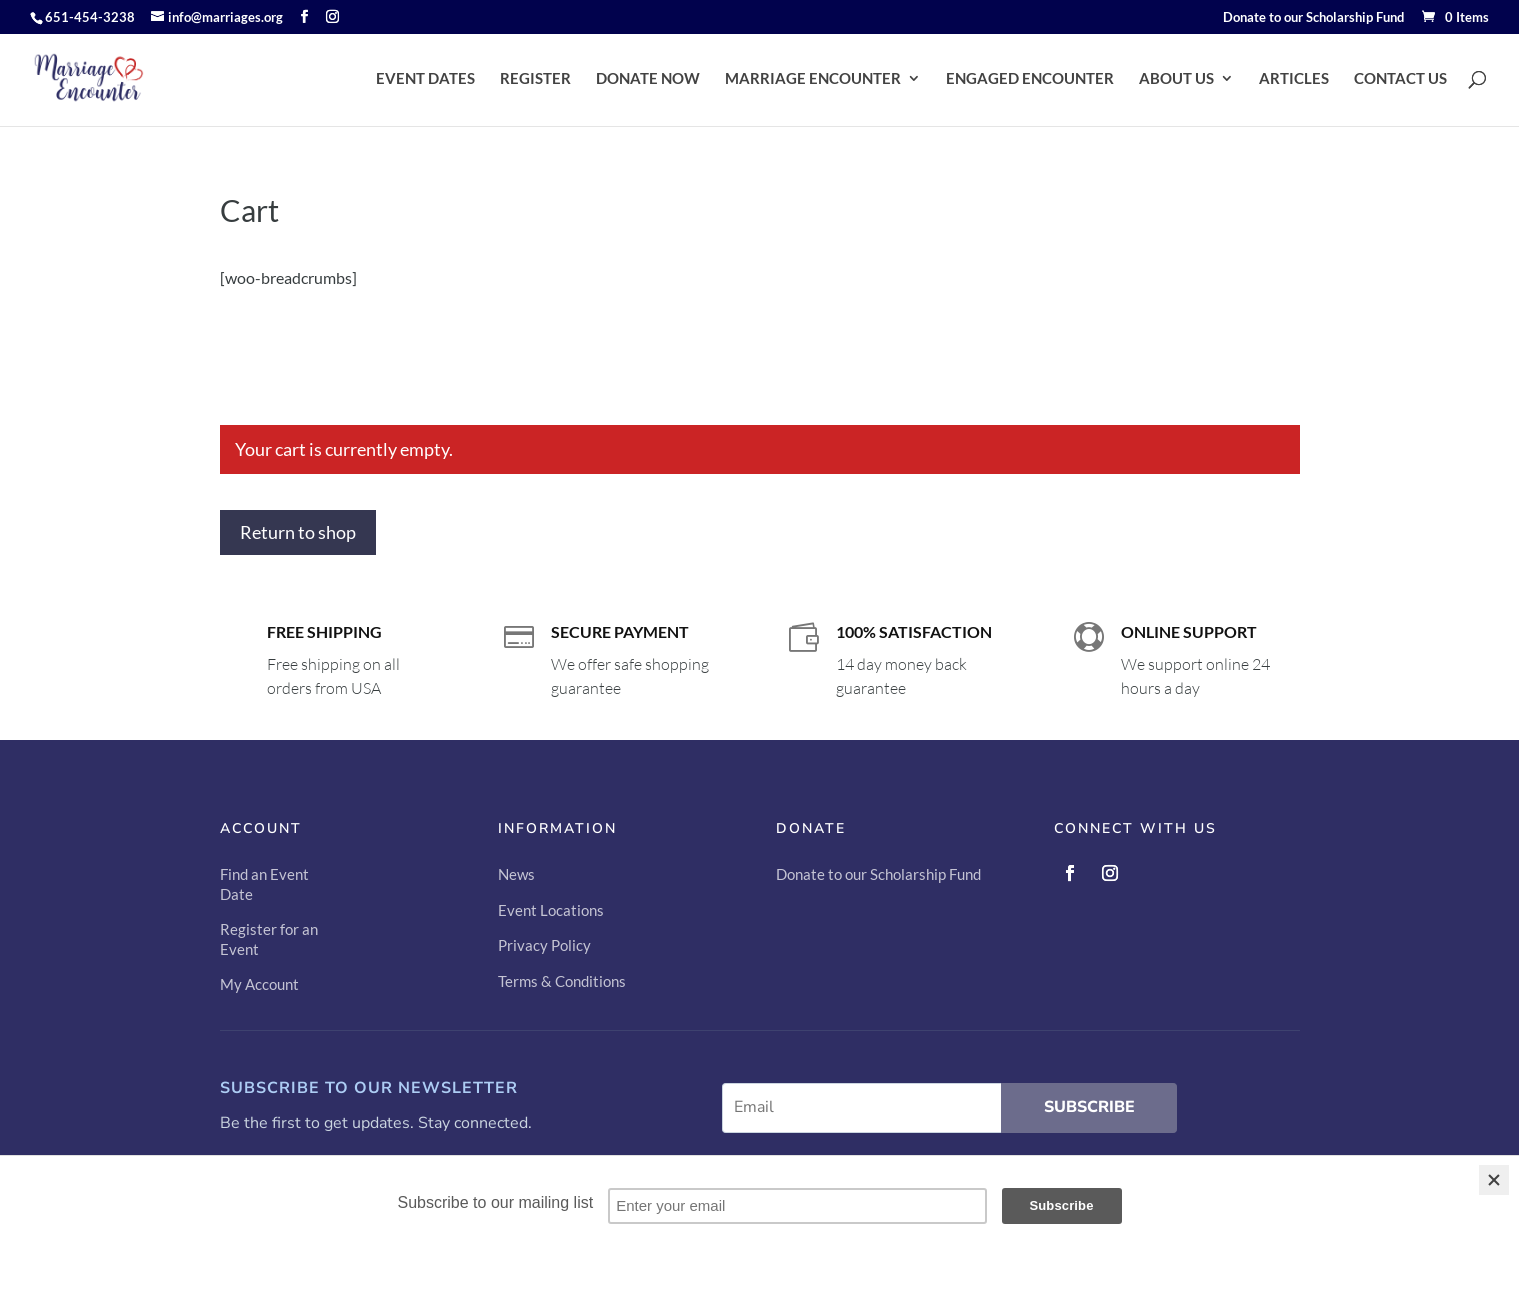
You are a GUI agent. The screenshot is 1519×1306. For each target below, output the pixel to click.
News (516, 874)
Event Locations (551, 910)
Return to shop (298, 532)
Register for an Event (269, 939)
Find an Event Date (264, 884)
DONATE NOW (648, 79)
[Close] (1494, 1180)
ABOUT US (1176, 79)
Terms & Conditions (562, 981)
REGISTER (535, 79)
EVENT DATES (425, 79)
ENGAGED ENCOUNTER (1030, 79)
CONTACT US (1400, 79)
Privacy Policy (544, 945)
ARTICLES (1294, 79)
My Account (259, 984)
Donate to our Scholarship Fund (1313, 18)
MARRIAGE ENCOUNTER (813, 79)
